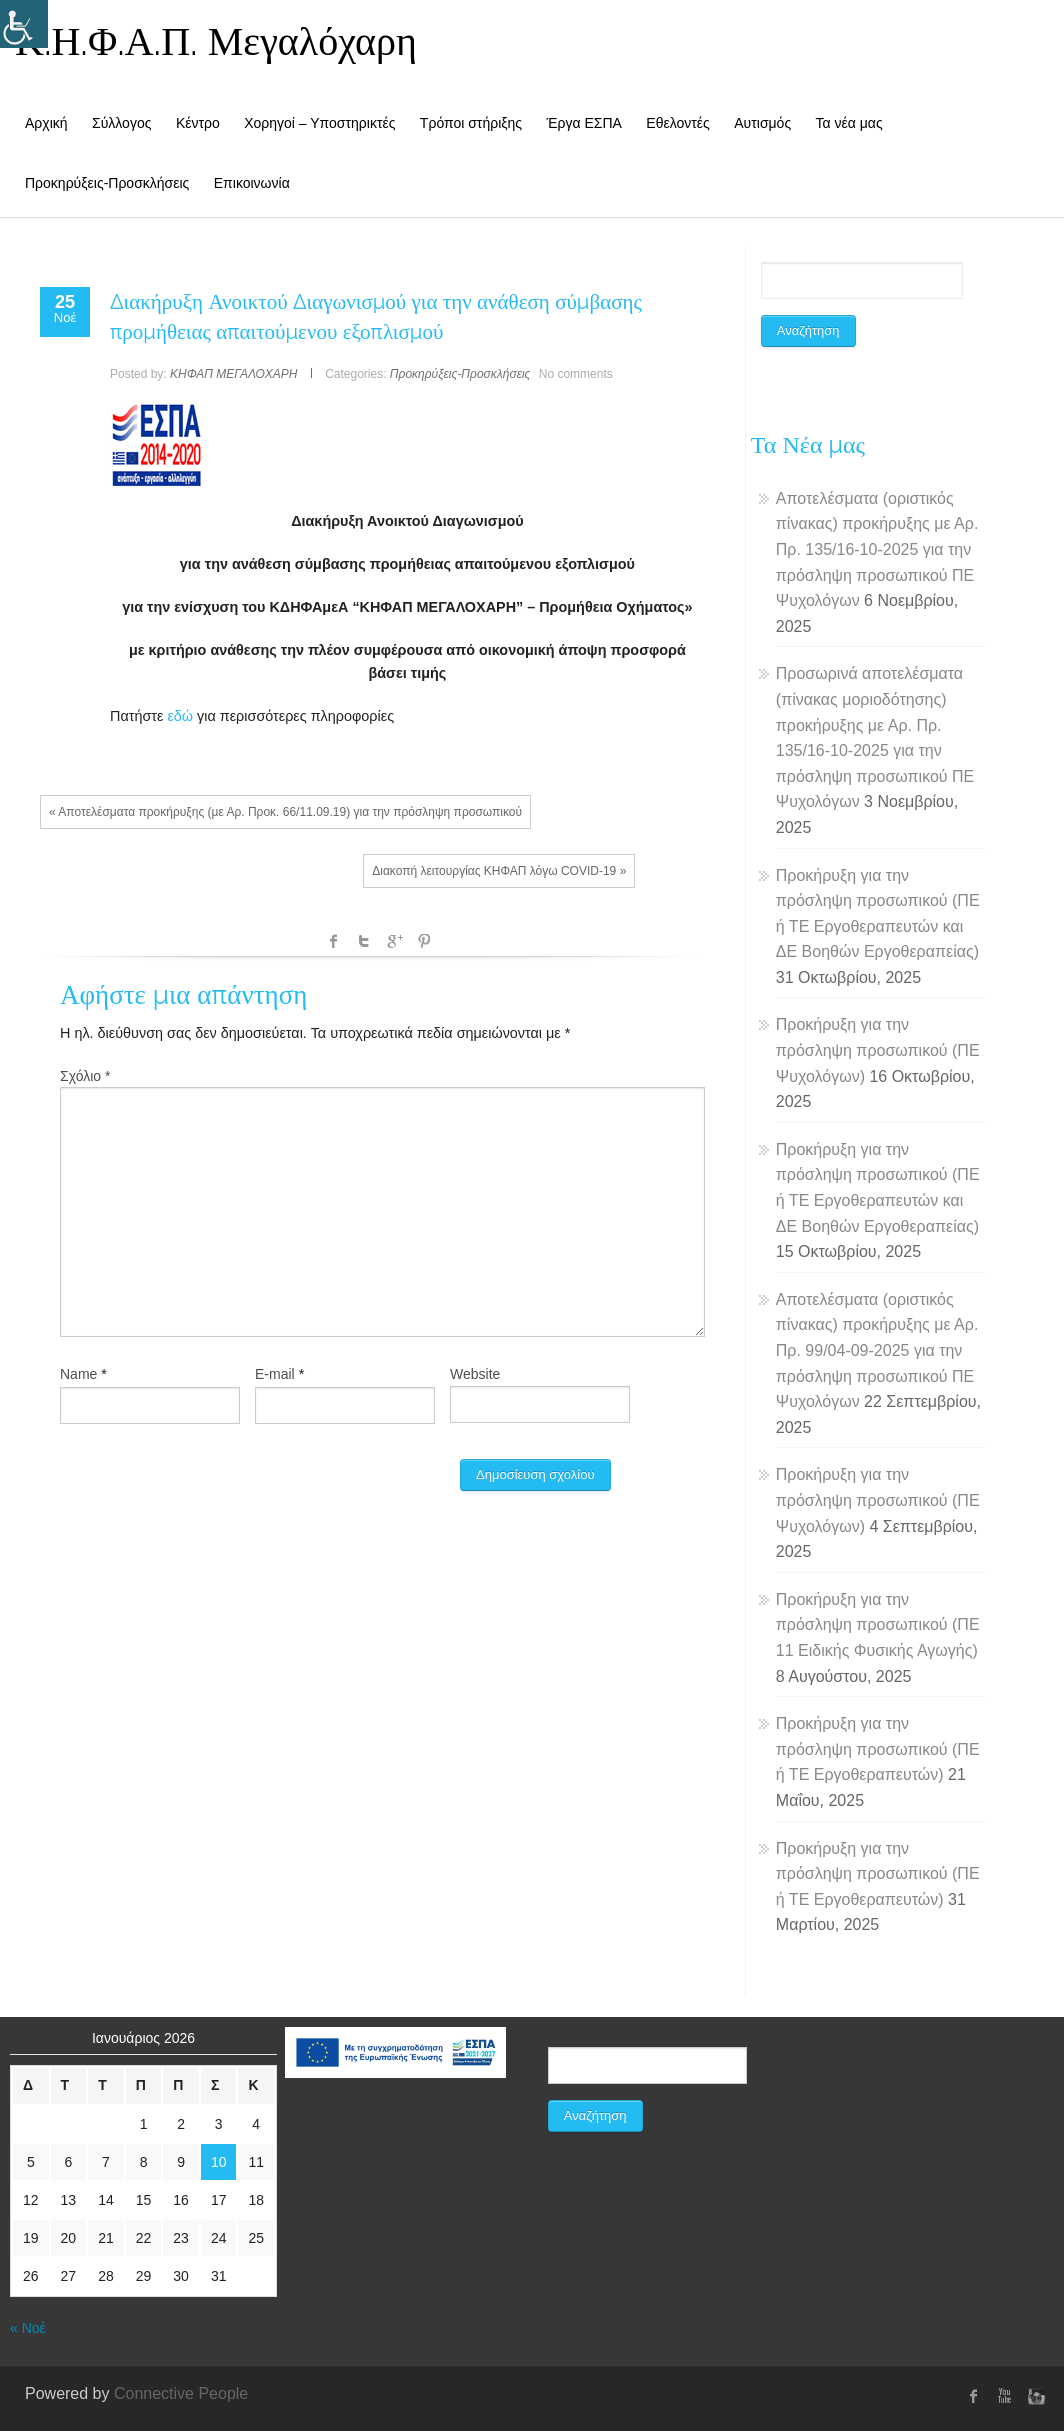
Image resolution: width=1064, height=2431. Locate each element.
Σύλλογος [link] (121, 123)
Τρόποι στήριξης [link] (471, 123)
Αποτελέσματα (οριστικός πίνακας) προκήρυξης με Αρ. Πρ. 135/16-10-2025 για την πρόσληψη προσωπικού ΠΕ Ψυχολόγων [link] (877, 549)
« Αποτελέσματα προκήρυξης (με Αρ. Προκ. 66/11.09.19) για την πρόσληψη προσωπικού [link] (285, 812)
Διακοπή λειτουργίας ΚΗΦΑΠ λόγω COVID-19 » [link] (499, 871)
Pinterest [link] (424, 941)
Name (78, 1374)
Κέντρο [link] (198, 123)
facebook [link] (334, 941)
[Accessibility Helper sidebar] (24, 24)
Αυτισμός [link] (762, 123)
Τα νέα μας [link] (849, 123)
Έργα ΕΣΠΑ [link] (584, 123)
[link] (65, 305)
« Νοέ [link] (28, 2328)
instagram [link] (1034, 2396)
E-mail (275, 1374)
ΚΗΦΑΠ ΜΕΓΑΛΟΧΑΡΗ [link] (233, 374)
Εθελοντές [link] (677, 123)
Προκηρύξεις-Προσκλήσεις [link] (107, 183)
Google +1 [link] (394, 941)
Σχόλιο (85, 1076)
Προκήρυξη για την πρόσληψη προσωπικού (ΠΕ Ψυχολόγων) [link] (878, 1050)
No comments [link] (576, 374)
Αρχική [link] (46, 123)
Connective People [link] (181, 2393)
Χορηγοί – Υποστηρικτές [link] (319, 123)
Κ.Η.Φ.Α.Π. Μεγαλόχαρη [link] (216, 40)
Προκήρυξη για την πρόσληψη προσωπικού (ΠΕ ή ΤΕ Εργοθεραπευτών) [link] (878, 1749)
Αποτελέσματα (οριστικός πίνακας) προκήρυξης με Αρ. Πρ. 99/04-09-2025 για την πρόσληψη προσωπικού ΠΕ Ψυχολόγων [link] (877, 1350)
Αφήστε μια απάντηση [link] (183, 994)
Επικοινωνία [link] (252, 183)
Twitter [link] (364, 941)
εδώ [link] (180, 716)
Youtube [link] (1004, 2396)
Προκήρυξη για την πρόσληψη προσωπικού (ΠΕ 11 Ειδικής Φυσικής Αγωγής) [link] (878, 1625)
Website (475, 1374)
